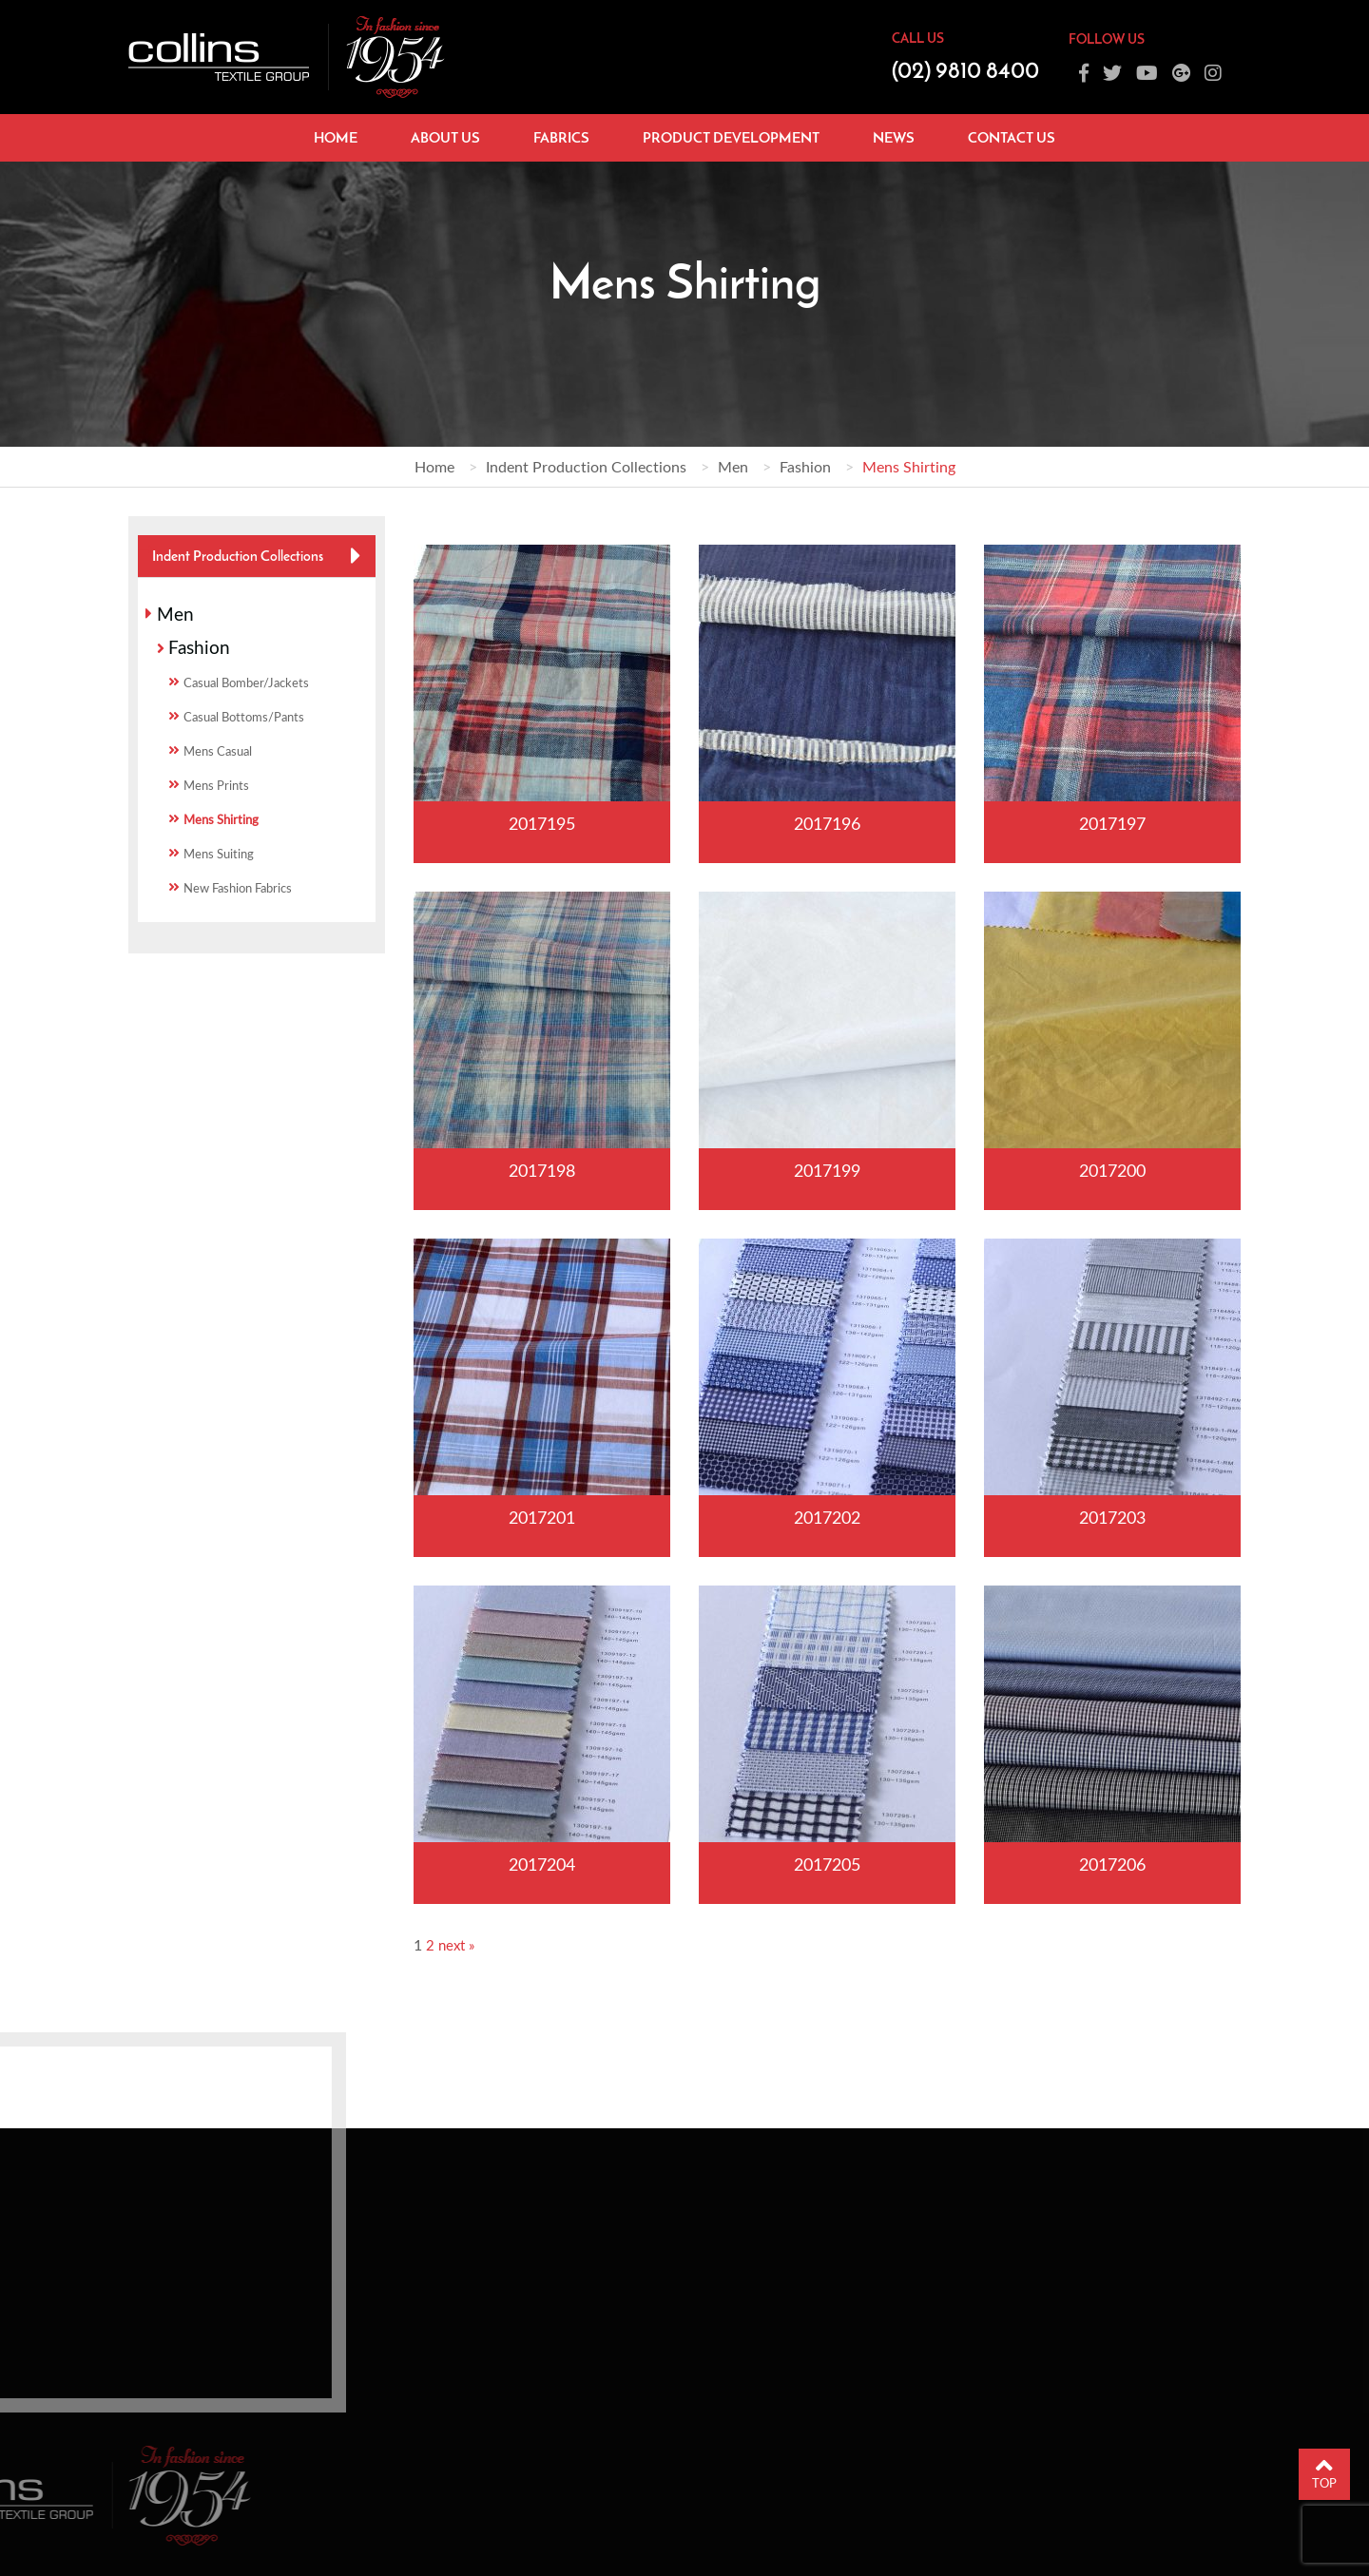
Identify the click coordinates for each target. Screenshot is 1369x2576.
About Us (445, 137)
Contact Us (1011, 137)
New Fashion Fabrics (237, 887)
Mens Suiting (218, 853)
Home (335, 137)
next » (456, 1944)
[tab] (257, 556)
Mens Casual (217, 751)
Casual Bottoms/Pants (243, 716)
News (894, 137)
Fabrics (561, 137)
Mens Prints (216, 785)
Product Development (731, 137)
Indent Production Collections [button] (237, 556)
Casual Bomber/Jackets (246, 682)
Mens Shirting (221, 819)
